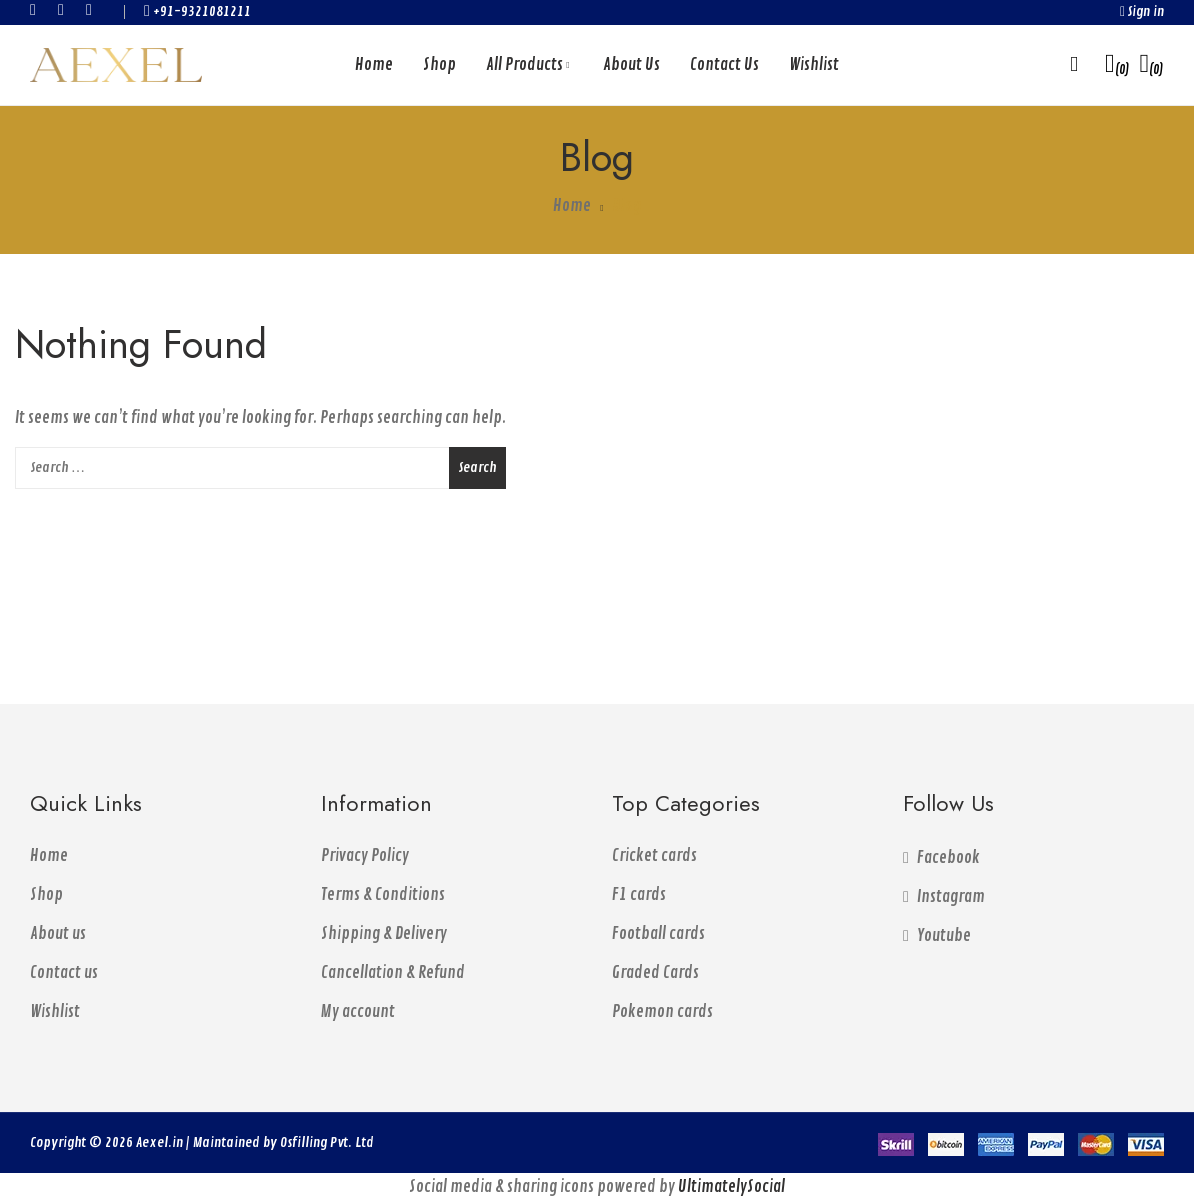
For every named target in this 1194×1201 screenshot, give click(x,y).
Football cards (658, 934)
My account (358, 1012)
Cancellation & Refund (393, 973)
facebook (39, 10)
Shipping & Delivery (384, 934)
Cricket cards (654, 856)
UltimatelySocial (731, 1187)
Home (49, 856)
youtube (95, 10)
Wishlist (55, 1012)
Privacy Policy (365, 856)
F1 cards (639, 895)
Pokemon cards (662, 1012)
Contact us (64, 973)
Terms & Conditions (383, 895)
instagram (67, 10)
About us (58, 934)
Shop (46, 895)
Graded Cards (655, 973)
